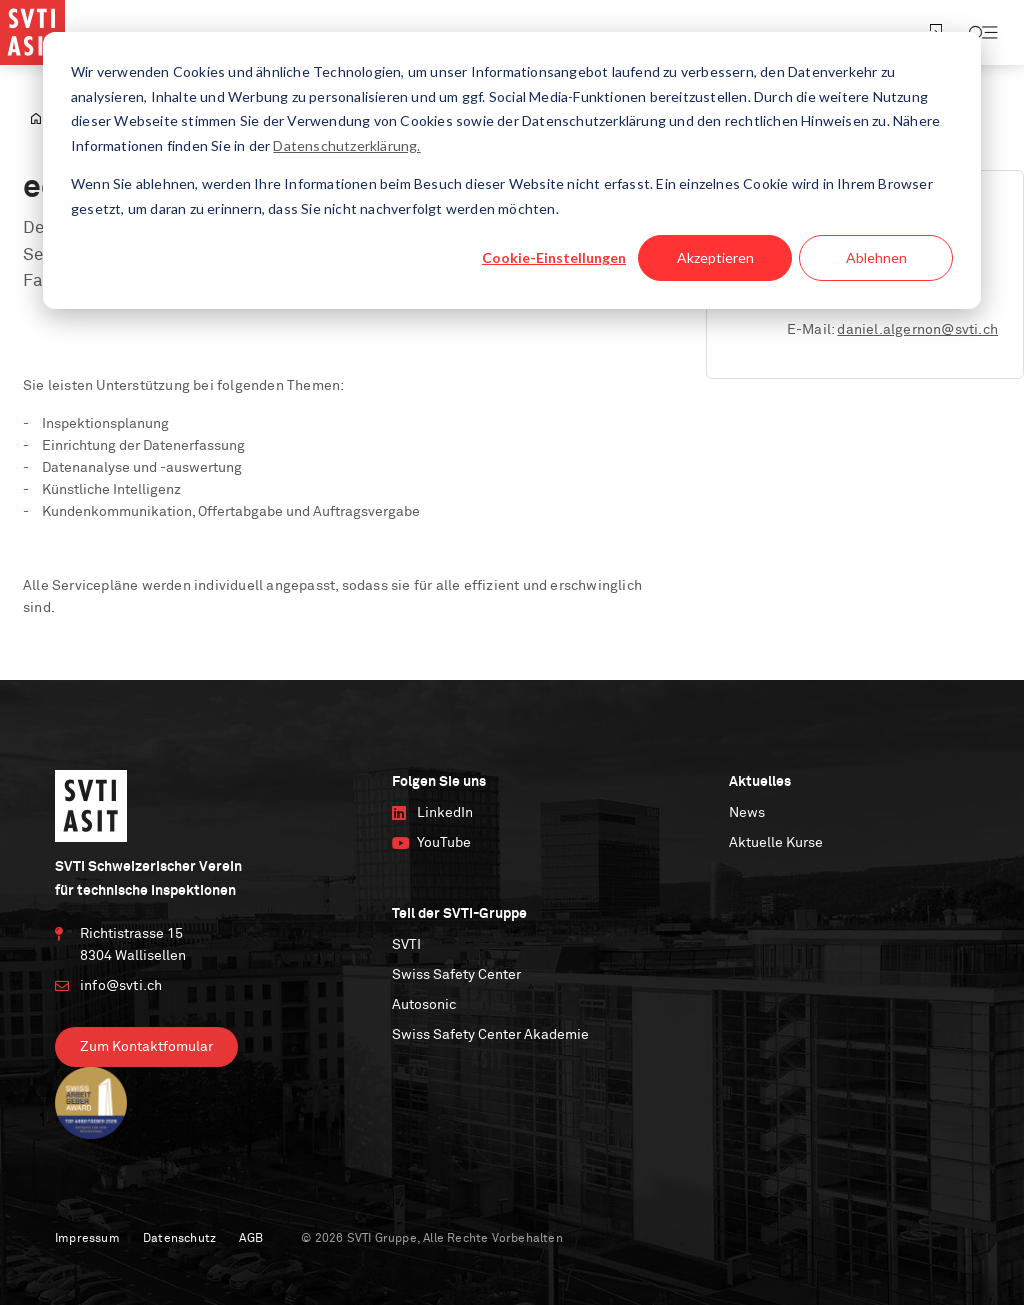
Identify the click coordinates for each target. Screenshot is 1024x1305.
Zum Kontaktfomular (146, 1047)
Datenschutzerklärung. (346, 145)
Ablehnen (876, 257)
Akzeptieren (715, 257)
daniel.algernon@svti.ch (917, 330)
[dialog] (512, 170)
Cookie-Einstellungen (554, 257)
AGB (251, 1239)
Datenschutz (179, 1239)
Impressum (87, 1239)
